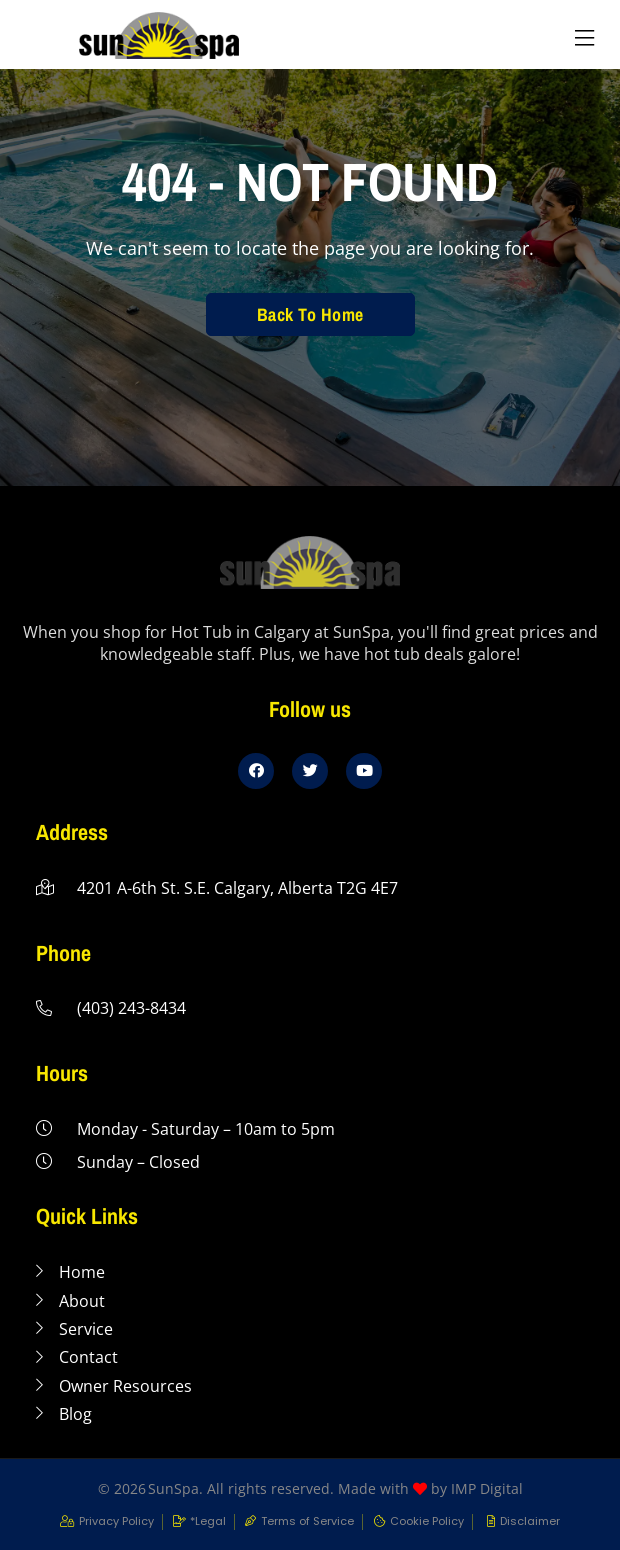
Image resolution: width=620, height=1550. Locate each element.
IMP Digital (487, 1488)
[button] (584, 38)
